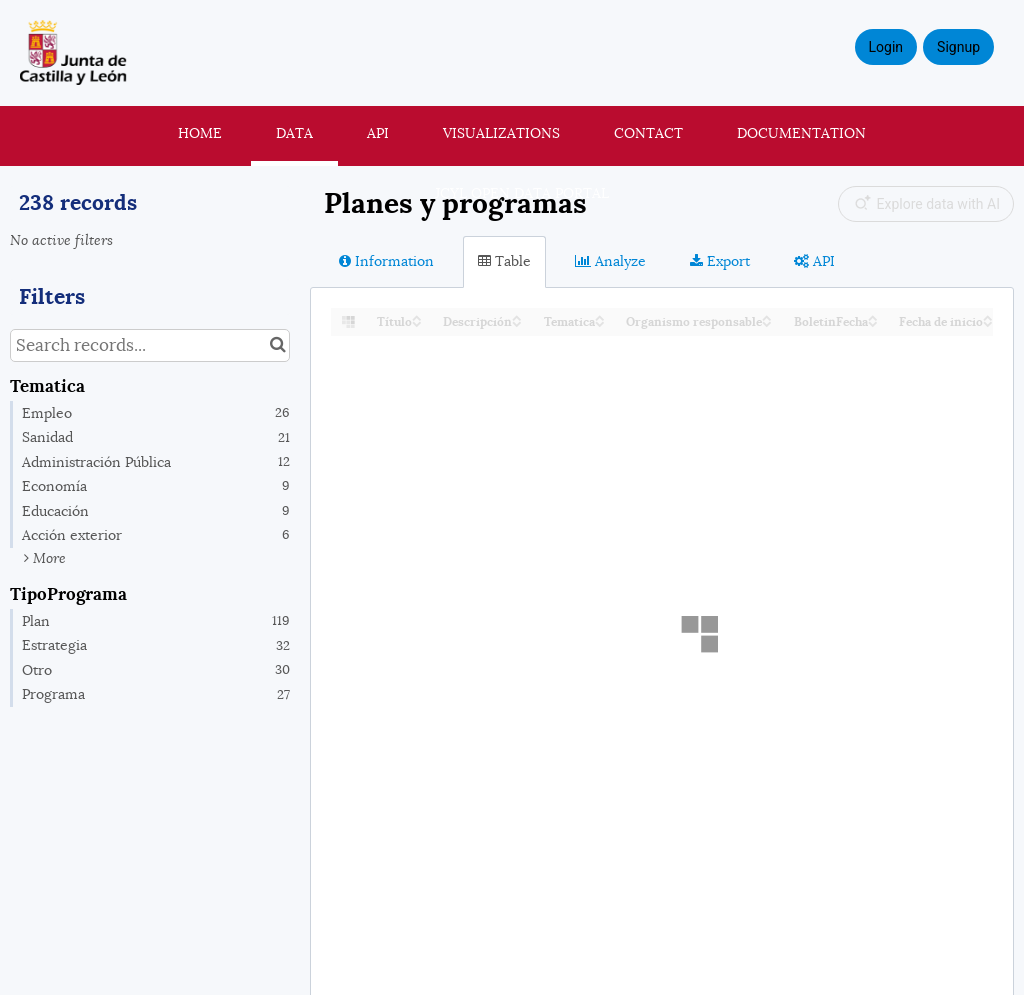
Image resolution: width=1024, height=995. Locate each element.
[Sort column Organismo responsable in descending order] (767, 322)
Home (200, 133)
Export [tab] (720, 261)
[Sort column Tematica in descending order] (600, 322)
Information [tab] (386, 261)
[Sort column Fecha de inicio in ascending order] (988, 316)
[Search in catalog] (277, 345)
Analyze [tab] (610, 261)
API (378, 133)
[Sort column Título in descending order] (417, 322)
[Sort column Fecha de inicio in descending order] (988, 322)
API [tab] (814, 261)
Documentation (801, 133)
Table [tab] (504, 261)
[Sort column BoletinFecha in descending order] (873, 322)
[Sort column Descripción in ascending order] (517, 316)
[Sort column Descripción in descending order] (517, 322)
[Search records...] (150, 345)
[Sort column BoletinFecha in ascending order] (873, 316)
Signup (958, 47)
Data (294, 133)
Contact (648, 133)
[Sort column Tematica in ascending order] (600, 316)
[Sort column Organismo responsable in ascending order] (767, 316)
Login (886, 47)
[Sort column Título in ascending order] (417, 316)
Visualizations (501, 133)
